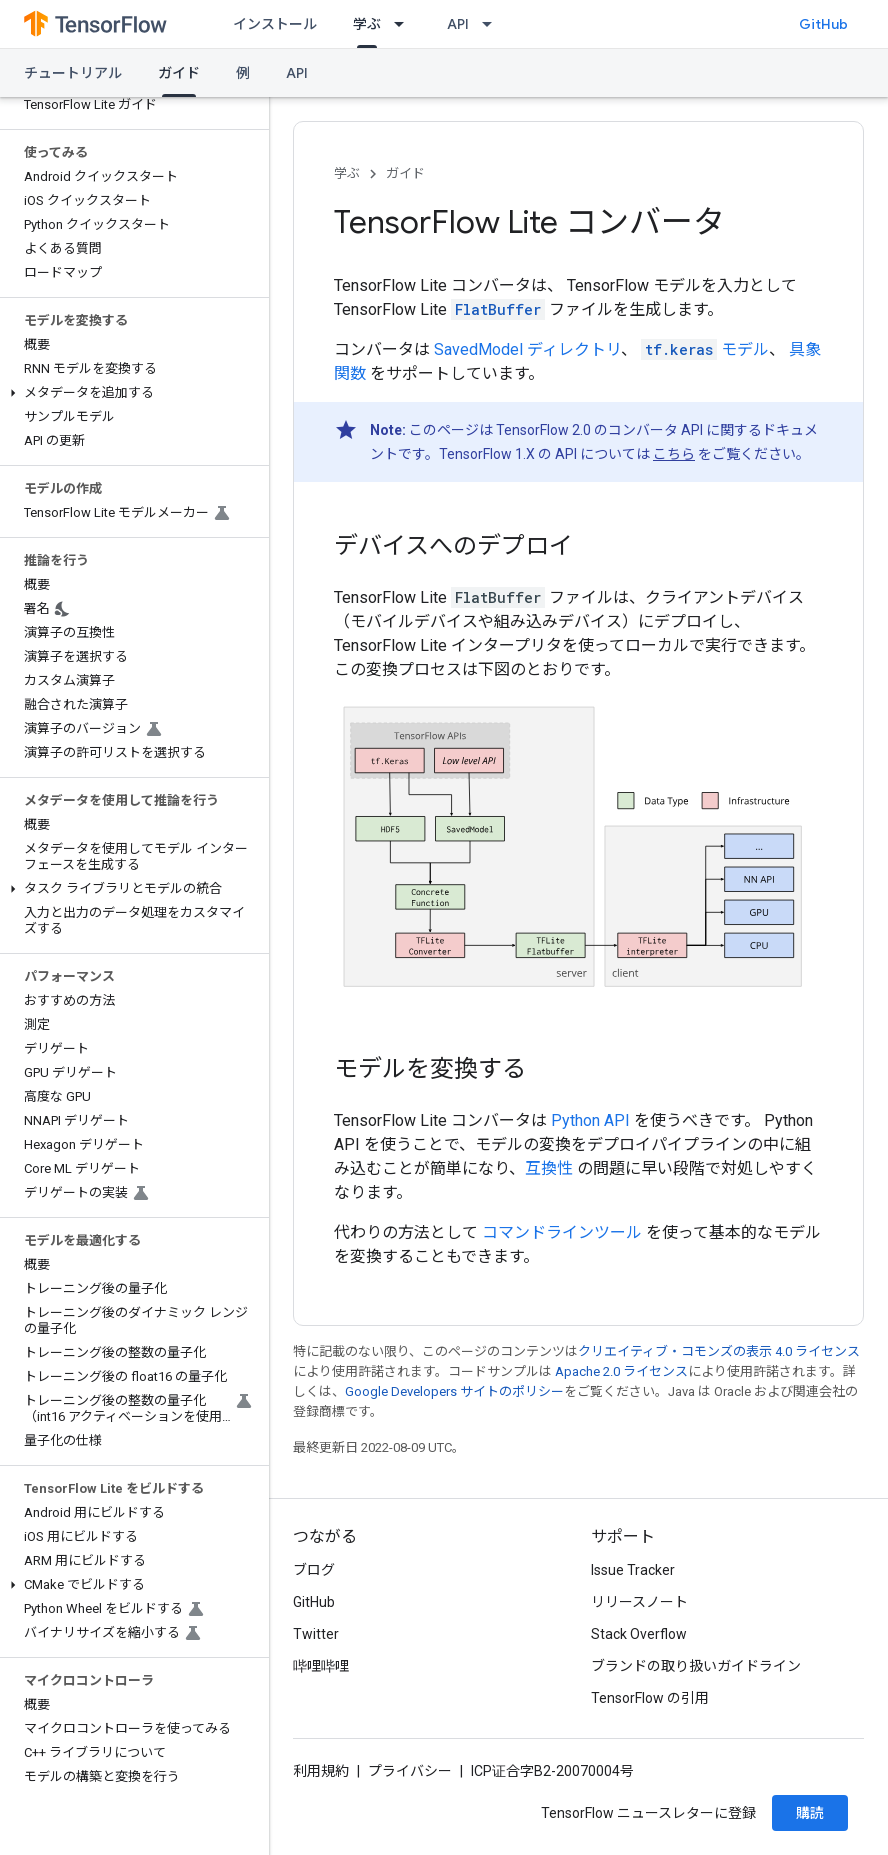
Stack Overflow (639, 1634)
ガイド (405, 173)
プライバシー (410, 1771)
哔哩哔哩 (321, 1666)
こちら (674, 454)
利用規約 (321, 1771)
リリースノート (639, 1602)
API (458, 24)
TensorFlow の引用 (650, 1698)
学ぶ (347, 173)
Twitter (316, 1634)
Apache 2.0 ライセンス (621, 1371)
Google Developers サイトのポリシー (454, 1391)
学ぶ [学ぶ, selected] (367, 24)
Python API (590, 1120)
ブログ (314, 1570)
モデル (705, 349)
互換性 (549, 1168)
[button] (130, 393)
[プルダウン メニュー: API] (493, 24)
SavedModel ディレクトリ (527, 349)
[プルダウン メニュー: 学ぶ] (405, 24)
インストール (275, 24)
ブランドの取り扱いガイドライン (696, 1666)
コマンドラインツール (562, 1232)
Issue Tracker (633, 1570)
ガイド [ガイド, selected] (179, 73)
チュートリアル (73, 73)
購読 (810, 1813)
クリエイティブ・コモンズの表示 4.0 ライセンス (719, 1351)
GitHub (823, 24)
